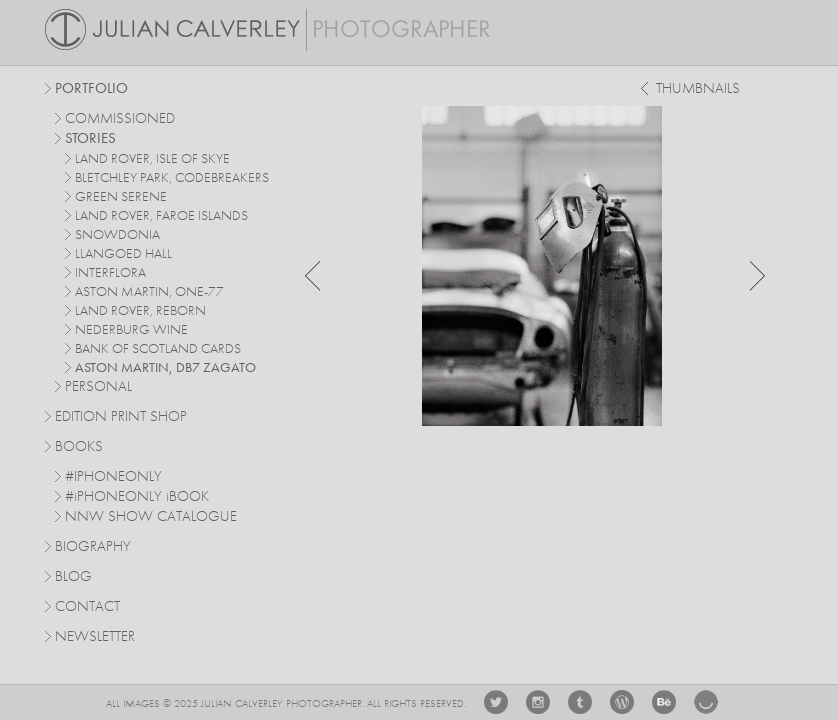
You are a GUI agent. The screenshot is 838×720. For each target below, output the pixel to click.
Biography (93, 546)
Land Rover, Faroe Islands (161, 216)
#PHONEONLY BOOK (137, 497)
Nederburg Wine (131, 330)
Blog (73, 577)
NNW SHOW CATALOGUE (151, 517)
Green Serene (121, 197)
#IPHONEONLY (113, 477)
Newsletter (95, 637)
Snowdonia (117, 235)
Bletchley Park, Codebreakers (172, 178)
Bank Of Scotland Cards (158, 349)
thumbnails (698, 89)
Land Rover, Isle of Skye (152, 159)
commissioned (120, 119)
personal (98, 387)
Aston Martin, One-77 (149, 292)
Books (79, 447)
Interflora (110, 273)
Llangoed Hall (123, 254)
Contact (87, 607)
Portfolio (91, 89)
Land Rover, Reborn (140, 311)
